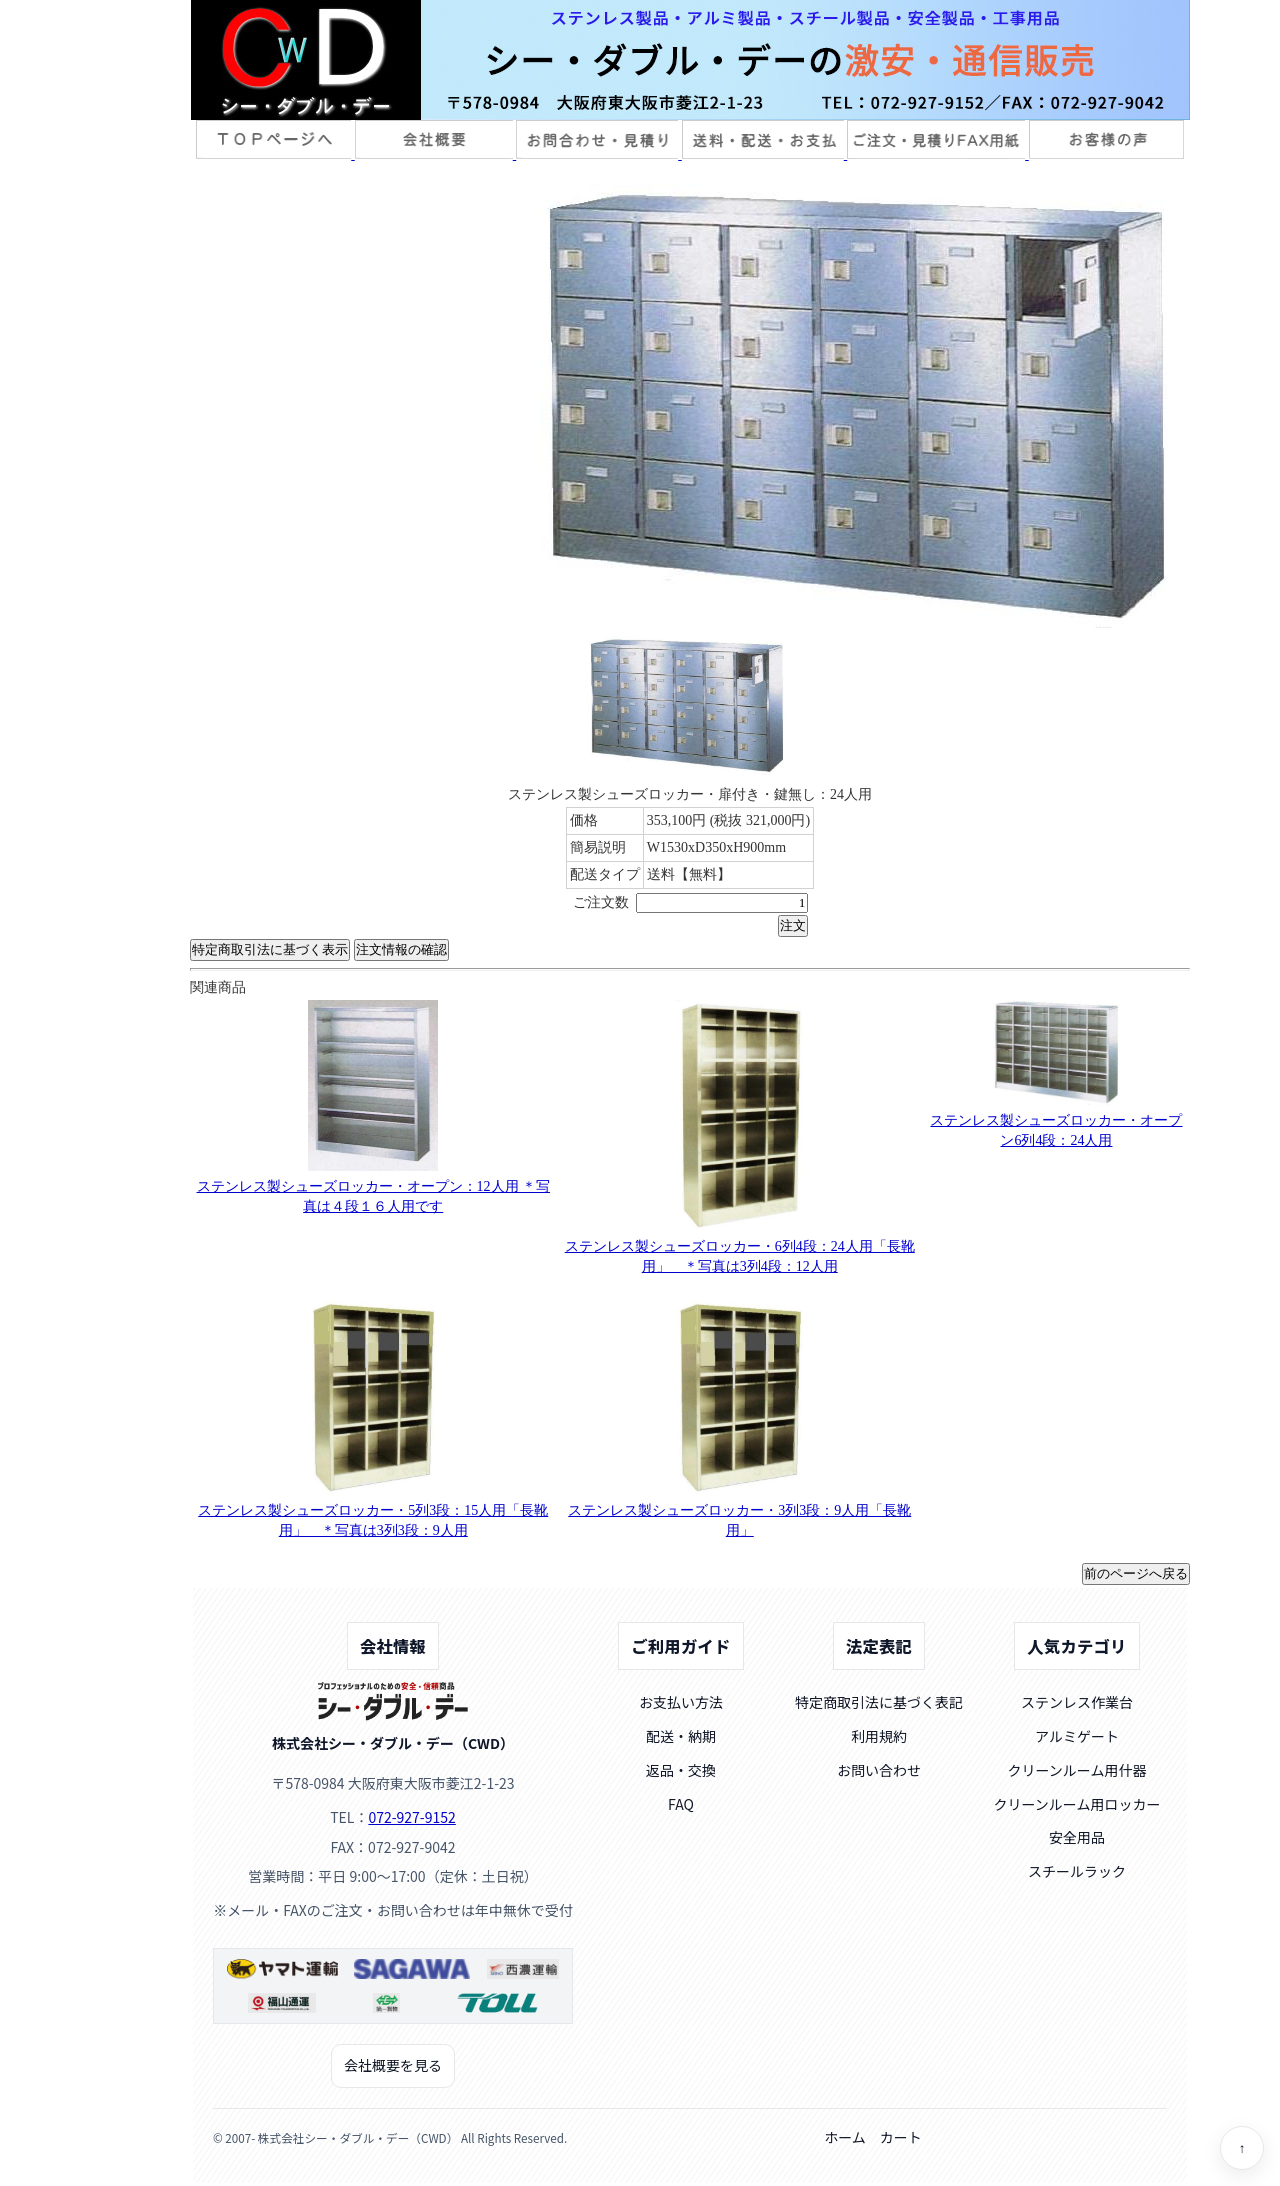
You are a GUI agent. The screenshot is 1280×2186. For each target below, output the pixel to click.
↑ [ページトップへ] (1242, 2148)
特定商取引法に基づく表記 (879, 1702)
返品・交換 (681, 1770)
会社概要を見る (393, 2065)
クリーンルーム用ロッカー (1077, 1804)
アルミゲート (1077, 1736)
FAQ (681, 1804)
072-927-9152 (411, 1817)
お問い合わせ (879, 1770)
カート (901, 2137)
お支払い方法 (681, 1702)
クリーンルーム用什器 (1077, 1770)
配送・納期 (681, 1736)
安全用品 (1077, 1837)
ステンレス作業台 (1077, 1702)
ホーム (845, 2137)
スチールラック (1077, 1871)
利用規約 (879, 1736)
